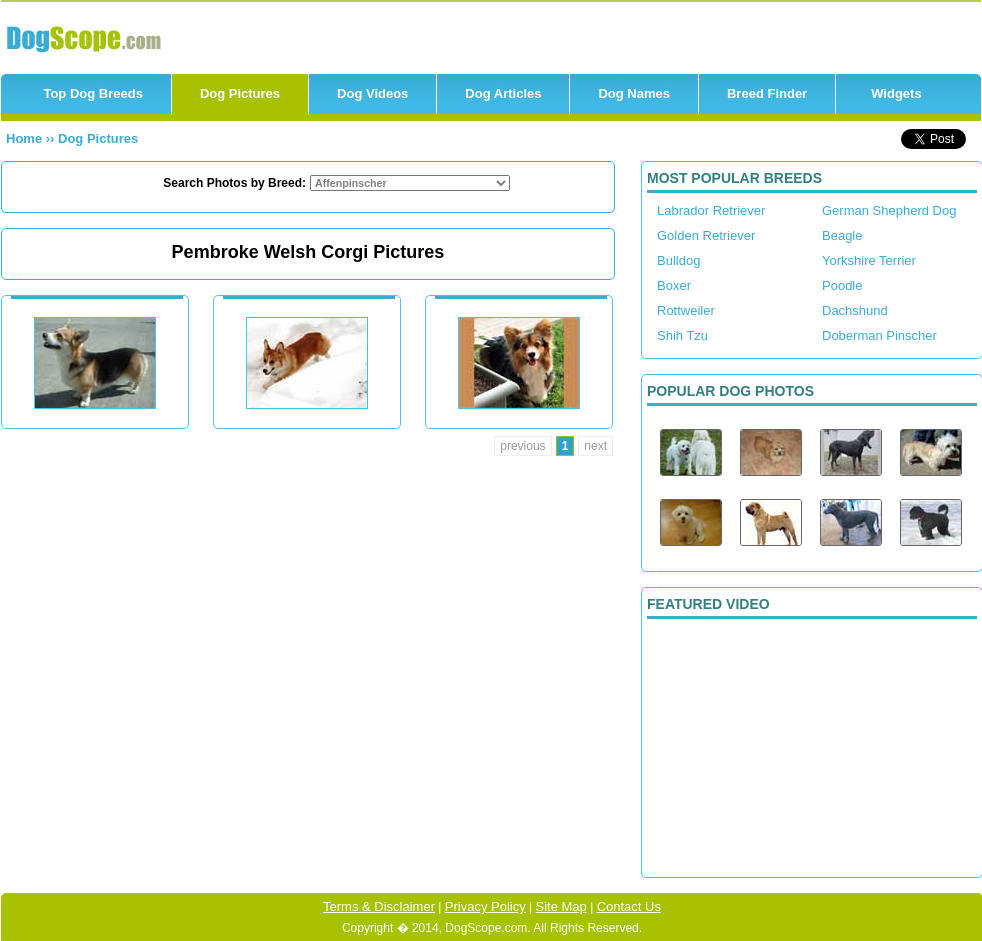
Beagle (842, 235)
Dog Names (634, 93)
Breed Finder (767, 93)
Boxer (674, 285)
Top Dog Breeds (92, 93)
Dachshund (855, 310)
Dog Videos (372, 93)
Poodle (842, 285)
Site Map (561, 906)
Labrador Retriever (711, 210)
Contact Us (629, 906)
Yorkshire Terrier (869, 260)
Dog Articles (503, 93)
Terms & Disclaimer (379, 906)
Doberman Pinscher (879, 335)
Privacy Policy (485, 906)
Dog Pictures (240, 93)
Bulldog (678, 260)
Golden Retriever (706, 235)
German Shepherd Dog (889, 210)
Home (26, 138)
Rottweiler (686, 310)
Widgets (896, 93)
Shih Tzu (682, 335)
